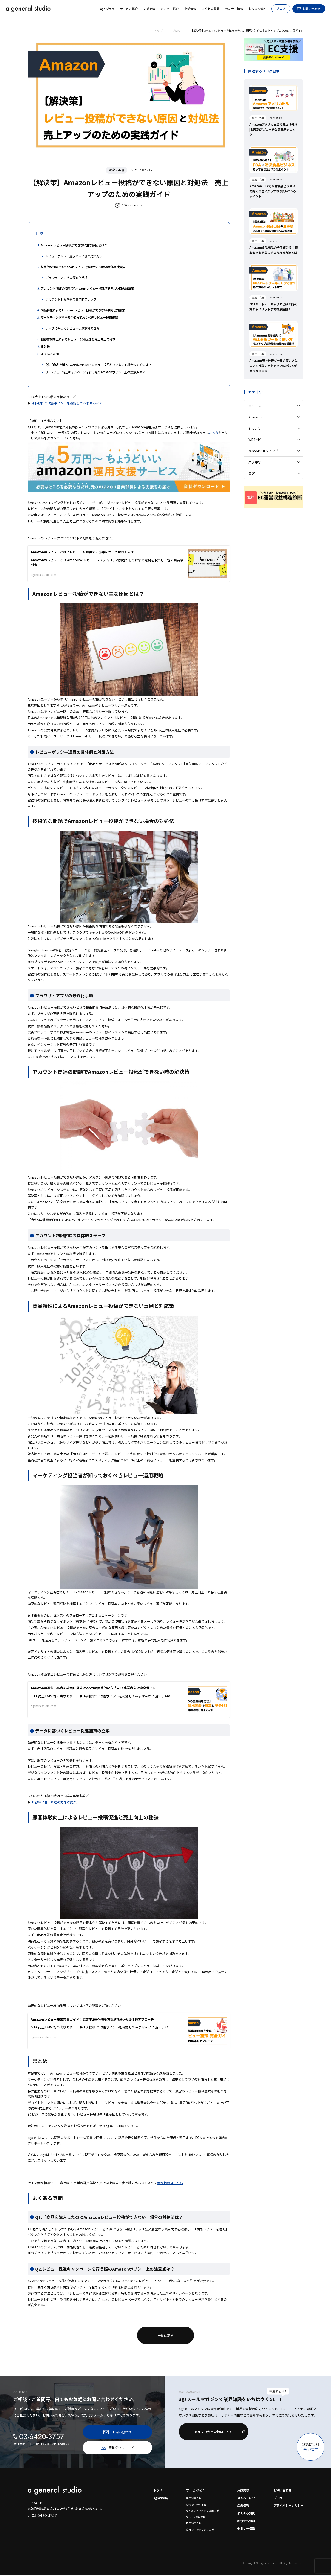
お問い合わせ (281, 2491)
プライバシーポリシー (287, 2506)
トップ (153, 2491)
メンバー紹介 (243, 2498)
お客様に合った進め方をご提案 (54, 1802)
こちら (213, 432)
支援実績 (240, 2491)
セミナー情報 (243, 2530)
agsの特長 (156, 2498)
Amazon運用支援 (193, 2505)
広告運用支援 (190, 2524)
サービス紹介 (192, 2491)
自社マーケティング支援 (196, 2531)
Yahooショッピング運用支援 (199, 2512)
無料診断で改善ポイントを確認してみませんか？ (66, 403)
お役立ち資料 (243, 2522)
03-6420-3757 (42, 2516)
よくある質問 (243, 2514)
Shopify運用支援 (192, 2518)
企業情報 (240, 2506)
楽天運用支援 (190, 2499)
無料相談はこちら (170, 2182)
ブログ (280, 8)
